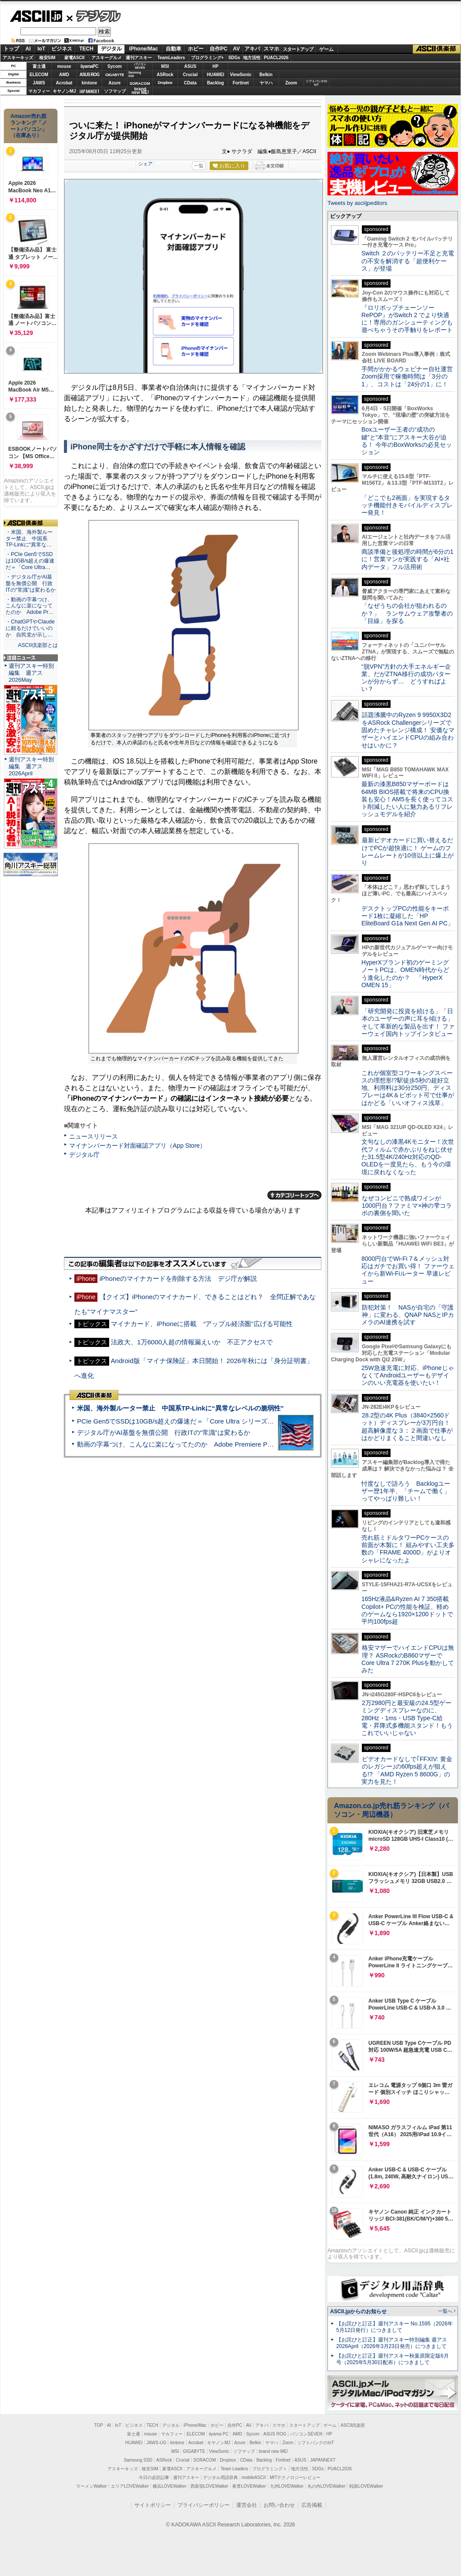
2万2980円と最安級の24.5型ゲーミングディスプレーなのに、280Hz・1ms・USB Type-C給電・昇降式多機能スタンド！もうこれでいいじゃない (407, 1717)
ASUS (190, 66)
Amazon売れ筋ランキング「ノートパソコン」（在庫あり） (28, 125)
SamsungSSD (134, 74)
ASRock (165, 74)
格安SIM (47, 57)
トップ (11, 49)
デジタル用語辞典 (220, 2477)
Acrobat (64, 82)
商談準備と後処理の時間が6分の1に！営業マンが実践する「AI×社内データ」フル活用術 (407, 559)
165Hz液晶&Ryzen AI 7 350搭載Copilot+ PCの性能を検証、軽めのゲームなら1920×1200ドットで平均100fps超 (407, 1610)
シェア (145, 163)
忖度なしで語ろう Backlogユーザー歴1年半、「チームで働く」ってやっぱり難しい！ (405, 1491)
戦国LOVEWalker (366, 2486)
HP (216, 66)
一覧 (199, 165)
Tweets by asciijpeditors (357, 203)
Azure (115, 82)
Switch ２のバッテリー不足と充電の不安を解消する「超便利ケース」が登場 (407, 261)
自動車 (173, 49)
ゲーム (326, 49)
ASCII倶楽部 (436, 49)
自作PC (218, 49)
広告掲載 (311, 2505)
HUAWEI (215, 74)
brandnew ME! (140, 91)
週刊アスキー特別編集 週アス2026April (31, 766)
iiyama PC (219, 2434)
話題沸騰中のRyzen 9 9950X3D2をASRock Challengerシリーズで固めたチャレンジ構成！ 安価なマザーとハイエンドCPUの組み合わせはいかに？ (407, 729)
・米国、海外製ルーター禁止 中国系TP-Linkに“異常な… (29, 538)
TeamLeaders (171, 57)
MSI (165, 66)
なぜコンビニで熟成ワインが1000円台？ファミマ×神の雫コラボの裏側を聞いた (406, 1206)
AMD (64, 74)
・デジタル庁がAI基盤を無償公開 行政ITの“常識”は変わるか (31, 583)
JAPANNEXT (89, 91)
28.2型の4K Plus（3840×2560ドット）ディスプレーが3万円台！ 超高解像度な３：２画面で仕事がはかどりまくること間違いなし (407, 1426)
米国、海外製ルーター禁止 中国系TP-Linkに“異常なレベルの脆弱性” (180, 1408)
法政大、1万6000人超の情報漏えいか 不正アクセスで (192, 1342)
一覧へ (445, 2311)
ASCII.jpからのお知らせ (358, 2311)
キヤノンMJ (64, 91)
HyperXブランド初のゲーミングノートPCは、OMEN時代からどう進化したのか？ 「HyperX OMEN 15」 (405, 973)
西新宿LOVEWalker (209, 2486)
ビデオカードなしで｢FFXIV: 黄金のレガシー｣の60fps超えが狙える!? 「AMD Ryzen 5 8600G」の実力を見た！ (406, 1770)
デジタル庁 (84, 1154)
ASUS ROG (89, 74)
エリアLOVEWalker (130, 2486)
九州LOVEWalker (287, 2486)
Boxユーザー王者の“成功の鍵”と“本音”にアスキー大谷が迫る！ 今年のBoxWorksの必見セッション (406, 441)
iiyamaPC (89, 66)
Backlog (215, 82)
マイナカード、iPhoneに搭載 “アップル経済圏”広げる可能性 (201, 1323)
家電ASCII (74, 57)
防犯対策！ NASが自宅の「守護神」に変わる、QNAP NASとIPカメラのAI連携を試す (407, 1315)
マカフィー (39, 91)
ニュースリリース (93, 1136)
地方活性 (252, 57)
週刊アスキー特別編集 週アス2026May (31, 673)
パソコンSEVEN (140, 66)
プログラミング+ (207, 57)
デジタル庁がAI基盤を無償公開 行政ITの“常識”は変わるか (163, 1432)
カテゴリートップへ (294, 1195)
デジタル (94, 15)
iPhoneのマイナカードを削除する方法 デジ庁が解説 (178, 1278)
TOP (98, 2425)
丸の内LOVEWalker (326, 2486)
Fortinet (241, 82)
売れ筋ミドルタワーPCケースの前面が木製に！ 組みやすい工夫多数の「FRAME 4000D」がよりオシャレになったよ (407, 1549)
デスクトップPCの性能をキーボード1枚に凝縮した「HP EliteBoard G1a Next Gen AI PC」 (407, 916)
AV (236, 49)
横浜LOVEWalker (169, 2486)
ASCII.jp (36, 16)
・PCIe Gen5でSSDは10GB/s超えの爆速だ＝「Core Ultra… (30, 560)
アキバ (252, 49)
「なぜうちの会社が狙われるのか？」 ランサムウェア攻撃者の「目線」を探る (407, 613)
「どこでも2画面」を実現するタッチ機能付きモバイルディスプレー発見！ (407, 505)
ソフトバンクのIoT (316, 83)
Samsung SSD (138, 2460)
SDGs (234, 57)
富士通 (39, 66)
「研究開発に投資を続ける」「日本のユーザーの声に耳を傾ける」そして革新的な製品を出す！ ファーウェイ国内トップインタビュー (407, 1022)
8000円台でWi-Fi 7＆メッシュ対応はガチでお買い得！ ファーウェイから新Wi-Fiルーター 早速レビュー (407, 1270)
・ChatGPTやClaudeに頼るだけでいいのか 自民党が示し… (30, 628)
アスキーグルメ (106, 57)
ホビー (196, 49)
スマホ (271, 49)
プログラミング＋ (269, 2468)
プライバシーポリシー (203, 2505)
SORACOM (205, 2460)
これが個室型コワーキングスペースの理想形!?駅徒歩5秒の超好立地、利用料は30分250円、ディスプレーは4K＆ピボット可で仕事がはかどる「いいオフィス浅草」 (407, 1087)
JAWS (39, 82)
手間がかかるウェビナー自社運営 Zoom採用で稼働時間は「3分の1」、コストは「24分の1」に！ (410, 376)
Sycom (114, 66)
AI (28, 49)
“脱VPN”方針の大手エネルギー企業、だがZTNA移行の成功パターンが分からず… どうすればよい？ (406, 678)
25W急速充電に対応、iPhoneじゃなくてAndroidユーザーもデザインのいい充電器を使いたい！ (407, 1375)
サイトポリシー (152, 2505)
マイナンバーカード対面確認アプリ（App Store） (137, 1145)
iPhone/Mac (143, 49)
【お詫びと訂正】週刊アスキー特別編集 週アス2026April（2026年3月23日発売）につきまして (391, 2343)
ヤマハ (266, 82)
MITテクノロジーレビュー (295, 2477)
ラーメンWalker (91, 2486)
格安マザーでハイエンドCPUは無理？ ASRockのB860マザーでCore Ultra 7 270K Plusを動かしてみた (407, 1659)
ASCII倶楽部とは (38, 645)
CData (190, 82)
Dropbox (165, 82)
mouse (64, 66)
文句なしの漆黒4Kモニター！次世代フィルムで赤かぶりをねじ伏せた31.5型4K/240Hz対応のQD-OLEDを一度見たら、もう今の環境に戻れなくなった (407, 1156)
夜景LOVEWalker (249, 2486)
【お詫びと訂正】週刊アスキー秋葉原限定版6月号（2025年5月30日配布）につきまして (392, 2359)
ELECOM (39, 74)
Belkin (265, 74)
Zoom (291, 82)
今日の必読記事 (154, 2477)
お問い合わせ (279, 2505)
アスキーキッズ (18, 57)
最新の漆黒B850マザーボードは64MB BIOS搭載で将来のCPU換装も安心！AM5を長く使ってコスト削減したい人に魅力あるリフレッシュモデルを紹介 (407, 799)
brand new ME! (273, 2451)
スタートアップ (298, 49)
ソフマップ (115, 91)
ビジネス (61, 49)
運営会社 (246, 2505)
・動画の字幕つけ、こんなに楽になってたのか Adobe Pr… (29, 606)
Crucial (190, 74)
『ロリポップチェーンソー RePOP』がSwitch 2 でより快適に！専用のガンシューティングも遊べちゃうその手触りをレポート (407, 319)
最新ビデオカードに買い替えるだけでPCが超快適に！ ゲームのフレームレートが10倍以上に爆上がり (407, 851)
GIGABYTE (114, 75)
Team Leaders (234, 2468)
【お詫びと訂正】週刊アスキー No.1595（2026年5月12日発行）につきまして (394, 2327)
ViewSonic (241, 74)
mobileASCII (254, 2477)
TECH (86, 49)
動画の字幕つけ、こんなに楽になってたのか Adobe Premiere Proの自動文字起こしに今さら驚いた (224, 1444)
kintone (89, 82)
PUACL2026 (276, 57)
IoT (41, 49)
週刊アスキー (139, 57)
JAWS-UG (157, 2442)
